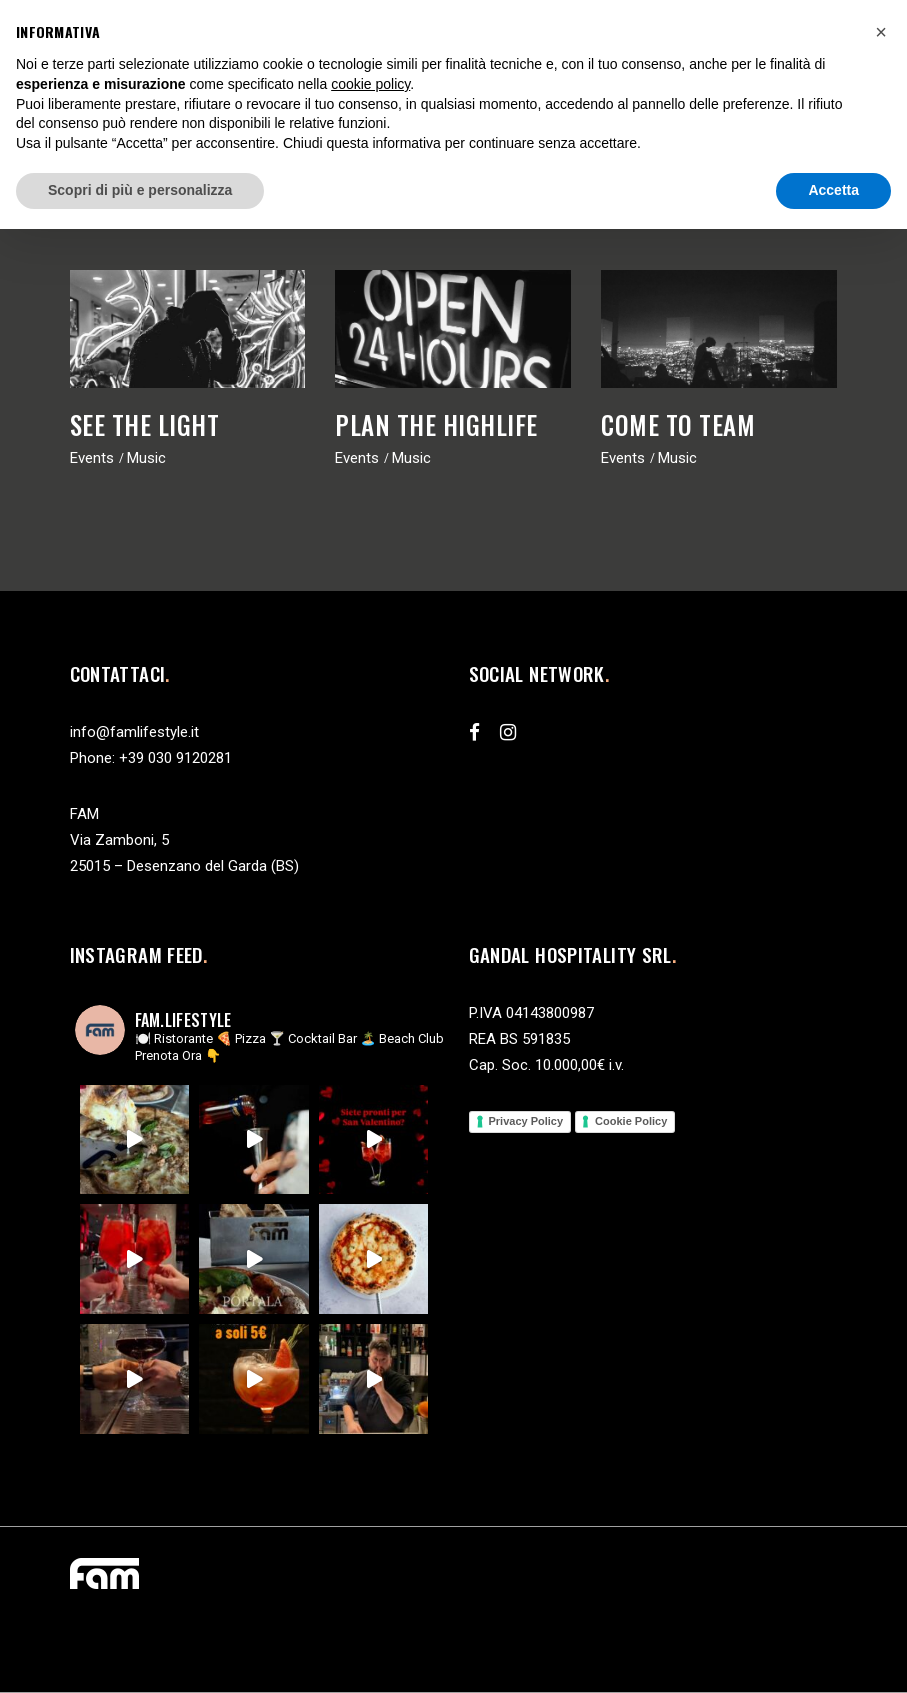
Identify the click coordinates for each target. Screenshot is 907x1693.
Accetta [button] (833, 190)
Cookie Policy (631, 1121)
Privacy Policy (526, 1121)
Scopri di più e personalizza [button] (140, 190)
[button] (881, 32)
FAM (84, 814)
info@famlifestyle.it (134, 732)
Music (146, 458)
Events (92, 458)
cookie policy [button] (370, 84)
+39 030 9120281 (175, 758)
